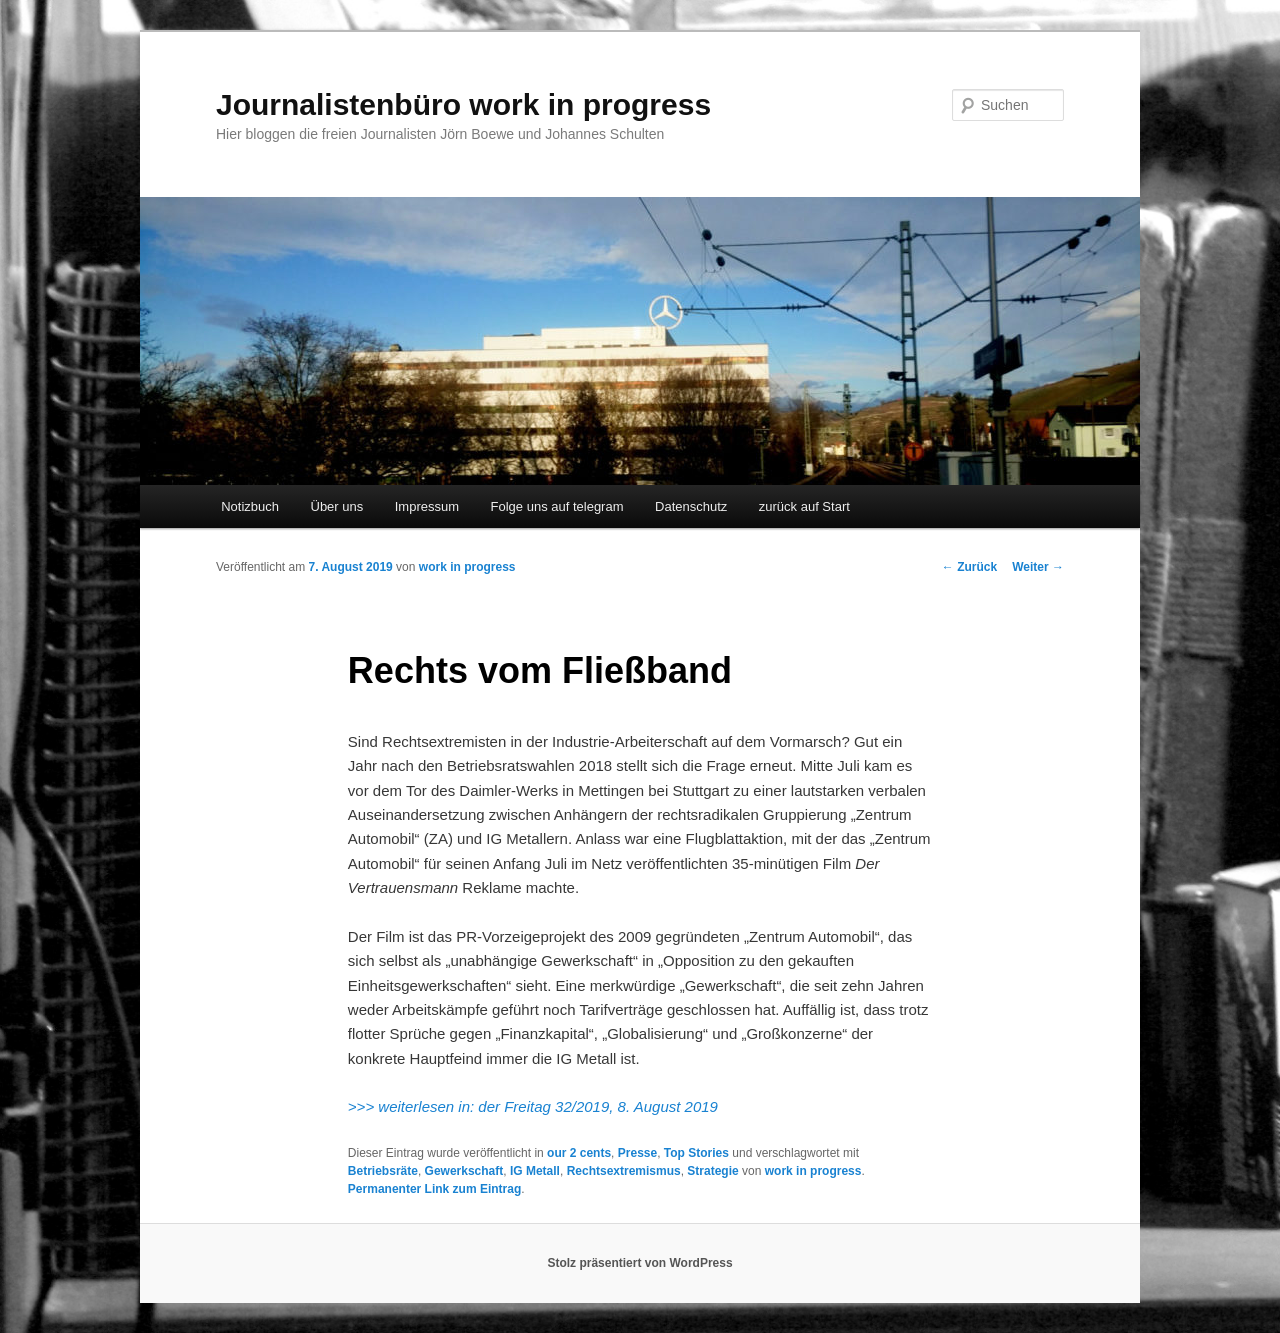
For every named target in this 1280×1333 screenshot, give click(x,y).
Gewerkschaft (464, 1171)
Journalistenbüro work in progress (463, 104)
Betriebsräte (383, 1171)
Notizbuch (250, 506)
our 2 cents (579, 1153)
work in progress (467, 567)
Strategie (712, 1171)
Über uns (337, 506)
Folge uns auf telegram (557, 506)
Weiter (1038, 567)
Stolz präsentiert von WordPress (639, 1263)
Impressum (427, 506)
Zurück (969, 567)
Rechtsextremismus (624, 1171)
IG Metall (535, 1171)
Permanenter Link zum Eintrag (434, 1189)
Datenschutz (691, 506)
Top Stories (696, 1153)
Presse (637, 1153)
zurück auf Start (804, 506)
